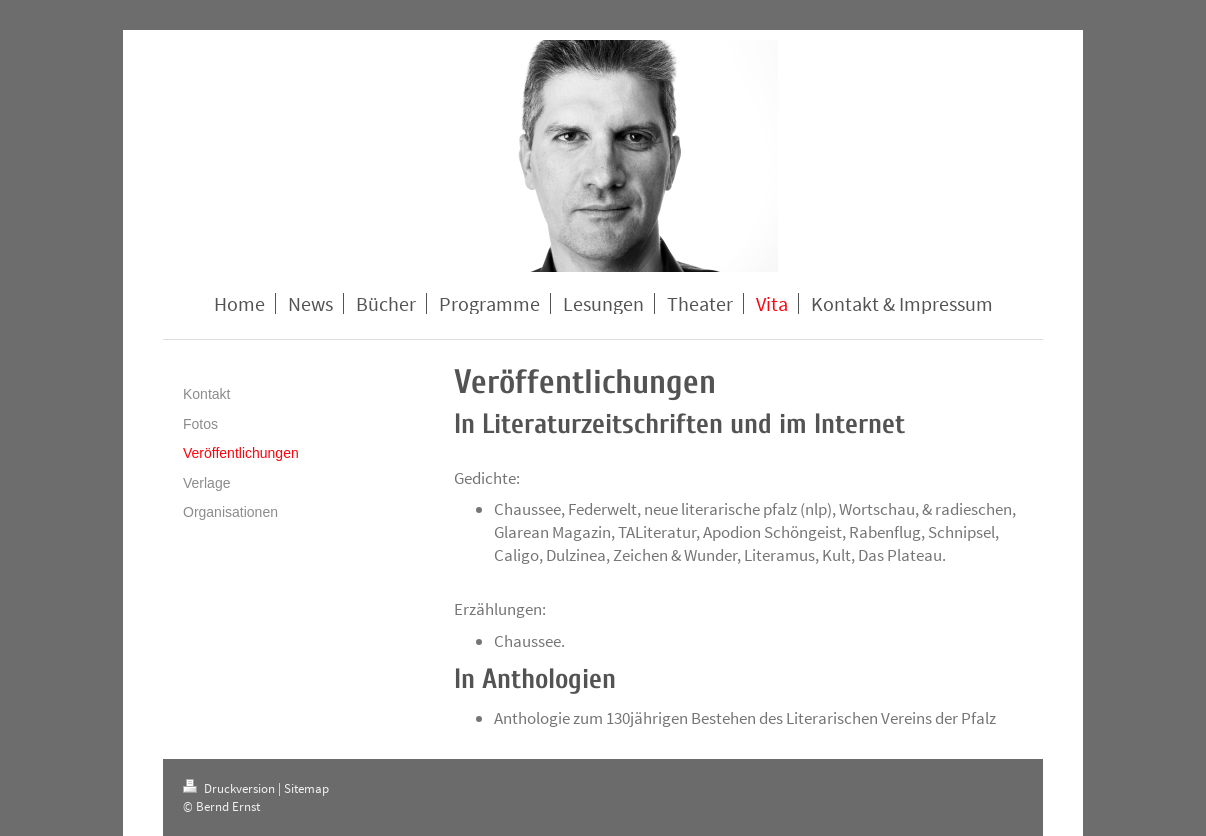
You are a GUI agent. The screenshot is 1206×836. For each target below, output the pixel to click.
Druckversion (230, 788)
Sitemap (306, 788)
